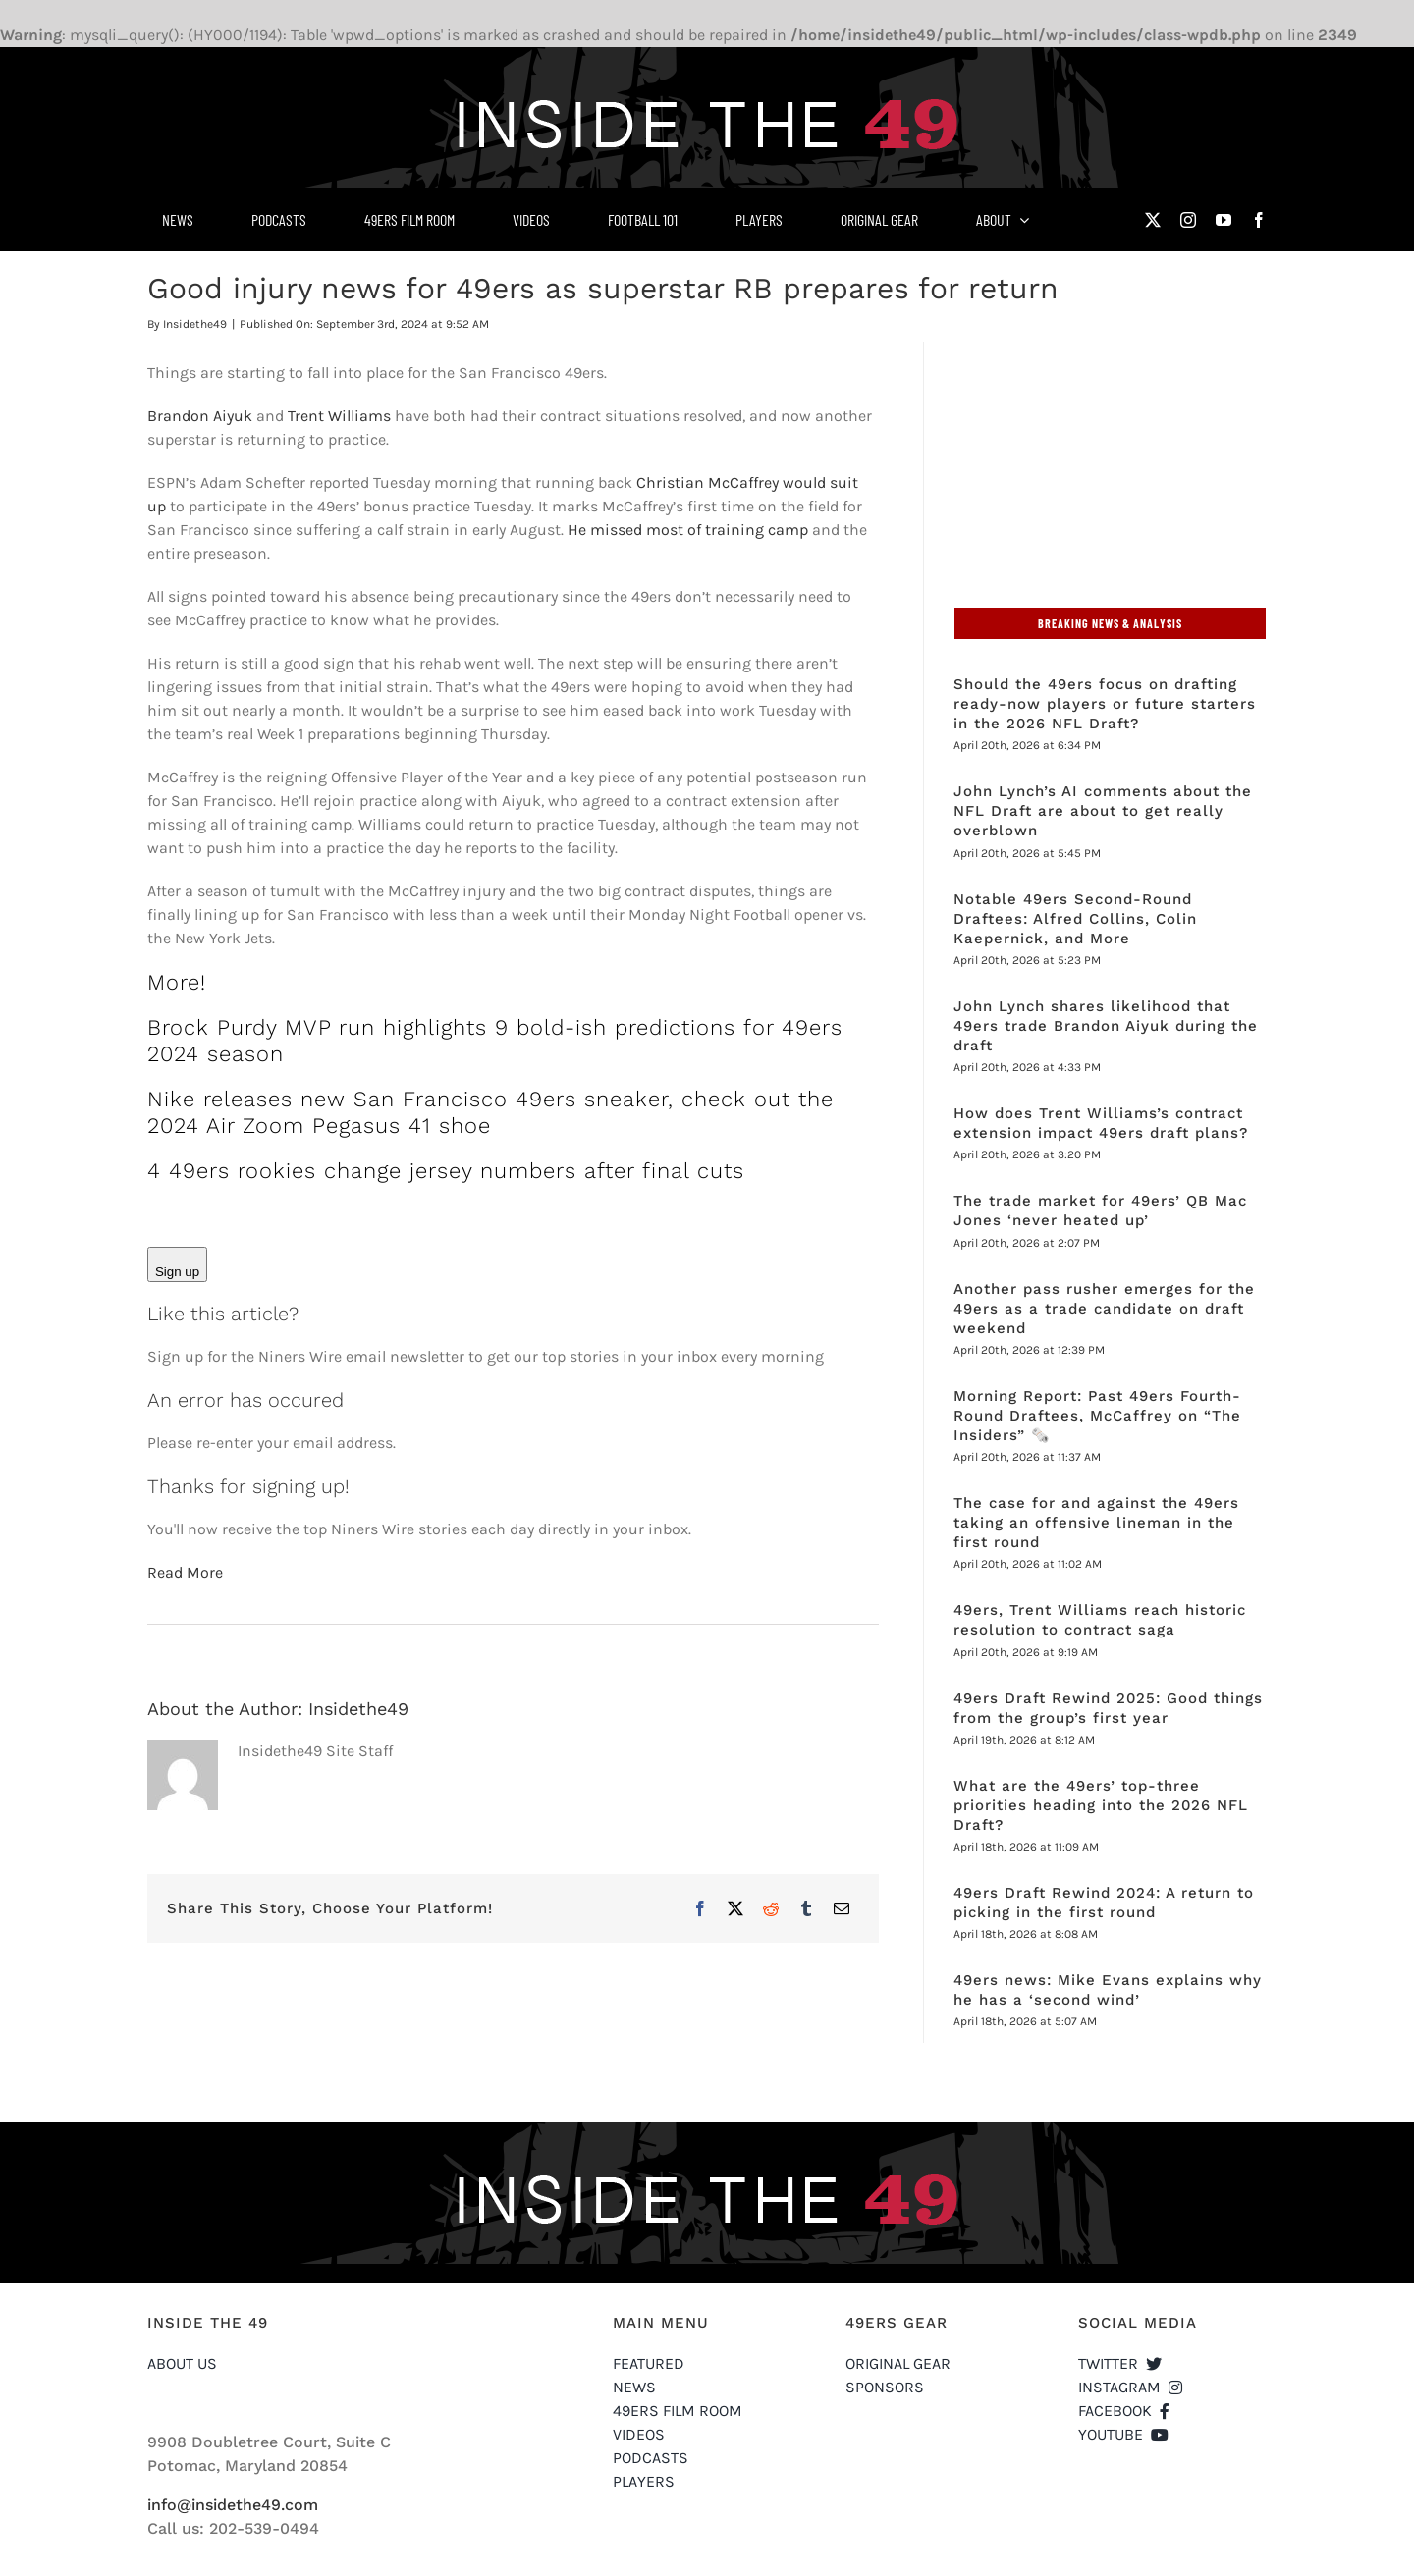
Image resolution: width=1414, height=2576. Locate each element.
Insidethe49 (195, 324)
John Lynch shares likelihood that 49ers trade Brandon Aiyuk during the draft (1105, 1025)
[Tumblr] (806, 1908)
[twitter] (1153, 220)
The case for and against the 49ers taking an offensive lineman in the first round (1096, 1522)
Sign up (177, 1271)
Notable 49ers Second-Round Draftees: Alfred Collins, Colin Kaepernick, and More (1075, 918)
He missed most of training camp (688, 529)
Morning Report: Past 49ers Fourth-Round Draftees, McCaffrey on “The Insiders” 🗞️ (1097, 1415)
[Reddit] (771, 1908)
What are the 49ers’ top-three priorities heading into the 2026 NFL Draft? (1100, 1805)
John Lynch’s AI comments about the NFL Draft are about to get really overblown (1102, 810)
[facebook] (1259, 220)
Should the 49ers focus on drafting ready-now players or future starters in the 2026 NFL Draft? (1104, 703)
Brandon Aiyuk (199, 415)
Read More (185, 1572)
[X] (735, 1908)
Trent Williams (339, 415)
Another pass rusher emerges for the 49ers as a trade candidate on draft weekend (1104, 1308)
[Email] (841, 1908)
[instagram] (1188, 220)
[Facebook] (700, 1908)
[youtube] (1223, 220)
